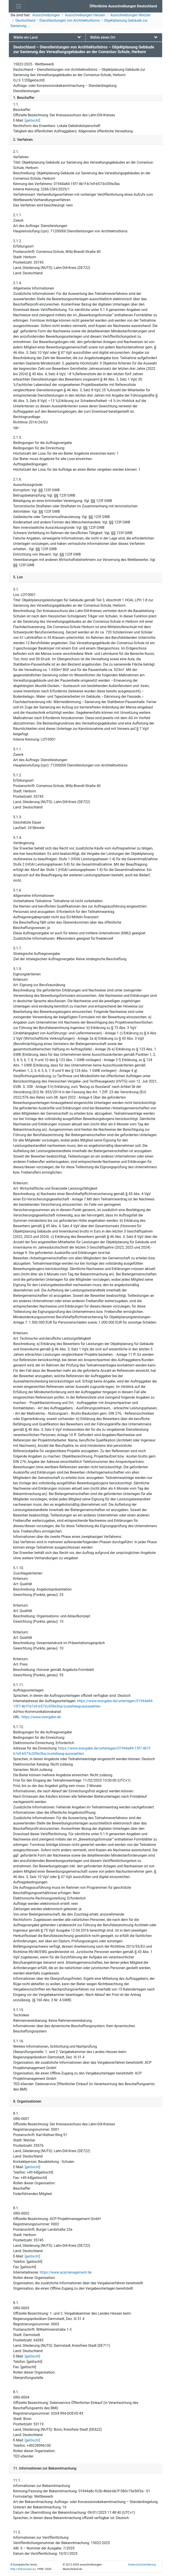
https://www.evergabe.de (41, 1717)
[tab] (47, 37)
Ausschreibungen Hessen (85, 15)
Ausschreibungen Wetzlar (130, 15)
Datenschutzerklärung (142, 2564)
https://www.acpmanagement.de (66, 2272)
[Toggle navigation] (18, 6)
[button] (47, 37)
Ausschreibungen (46, 15)
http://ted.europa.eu (22, 2569)
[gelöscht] (32, 120)
